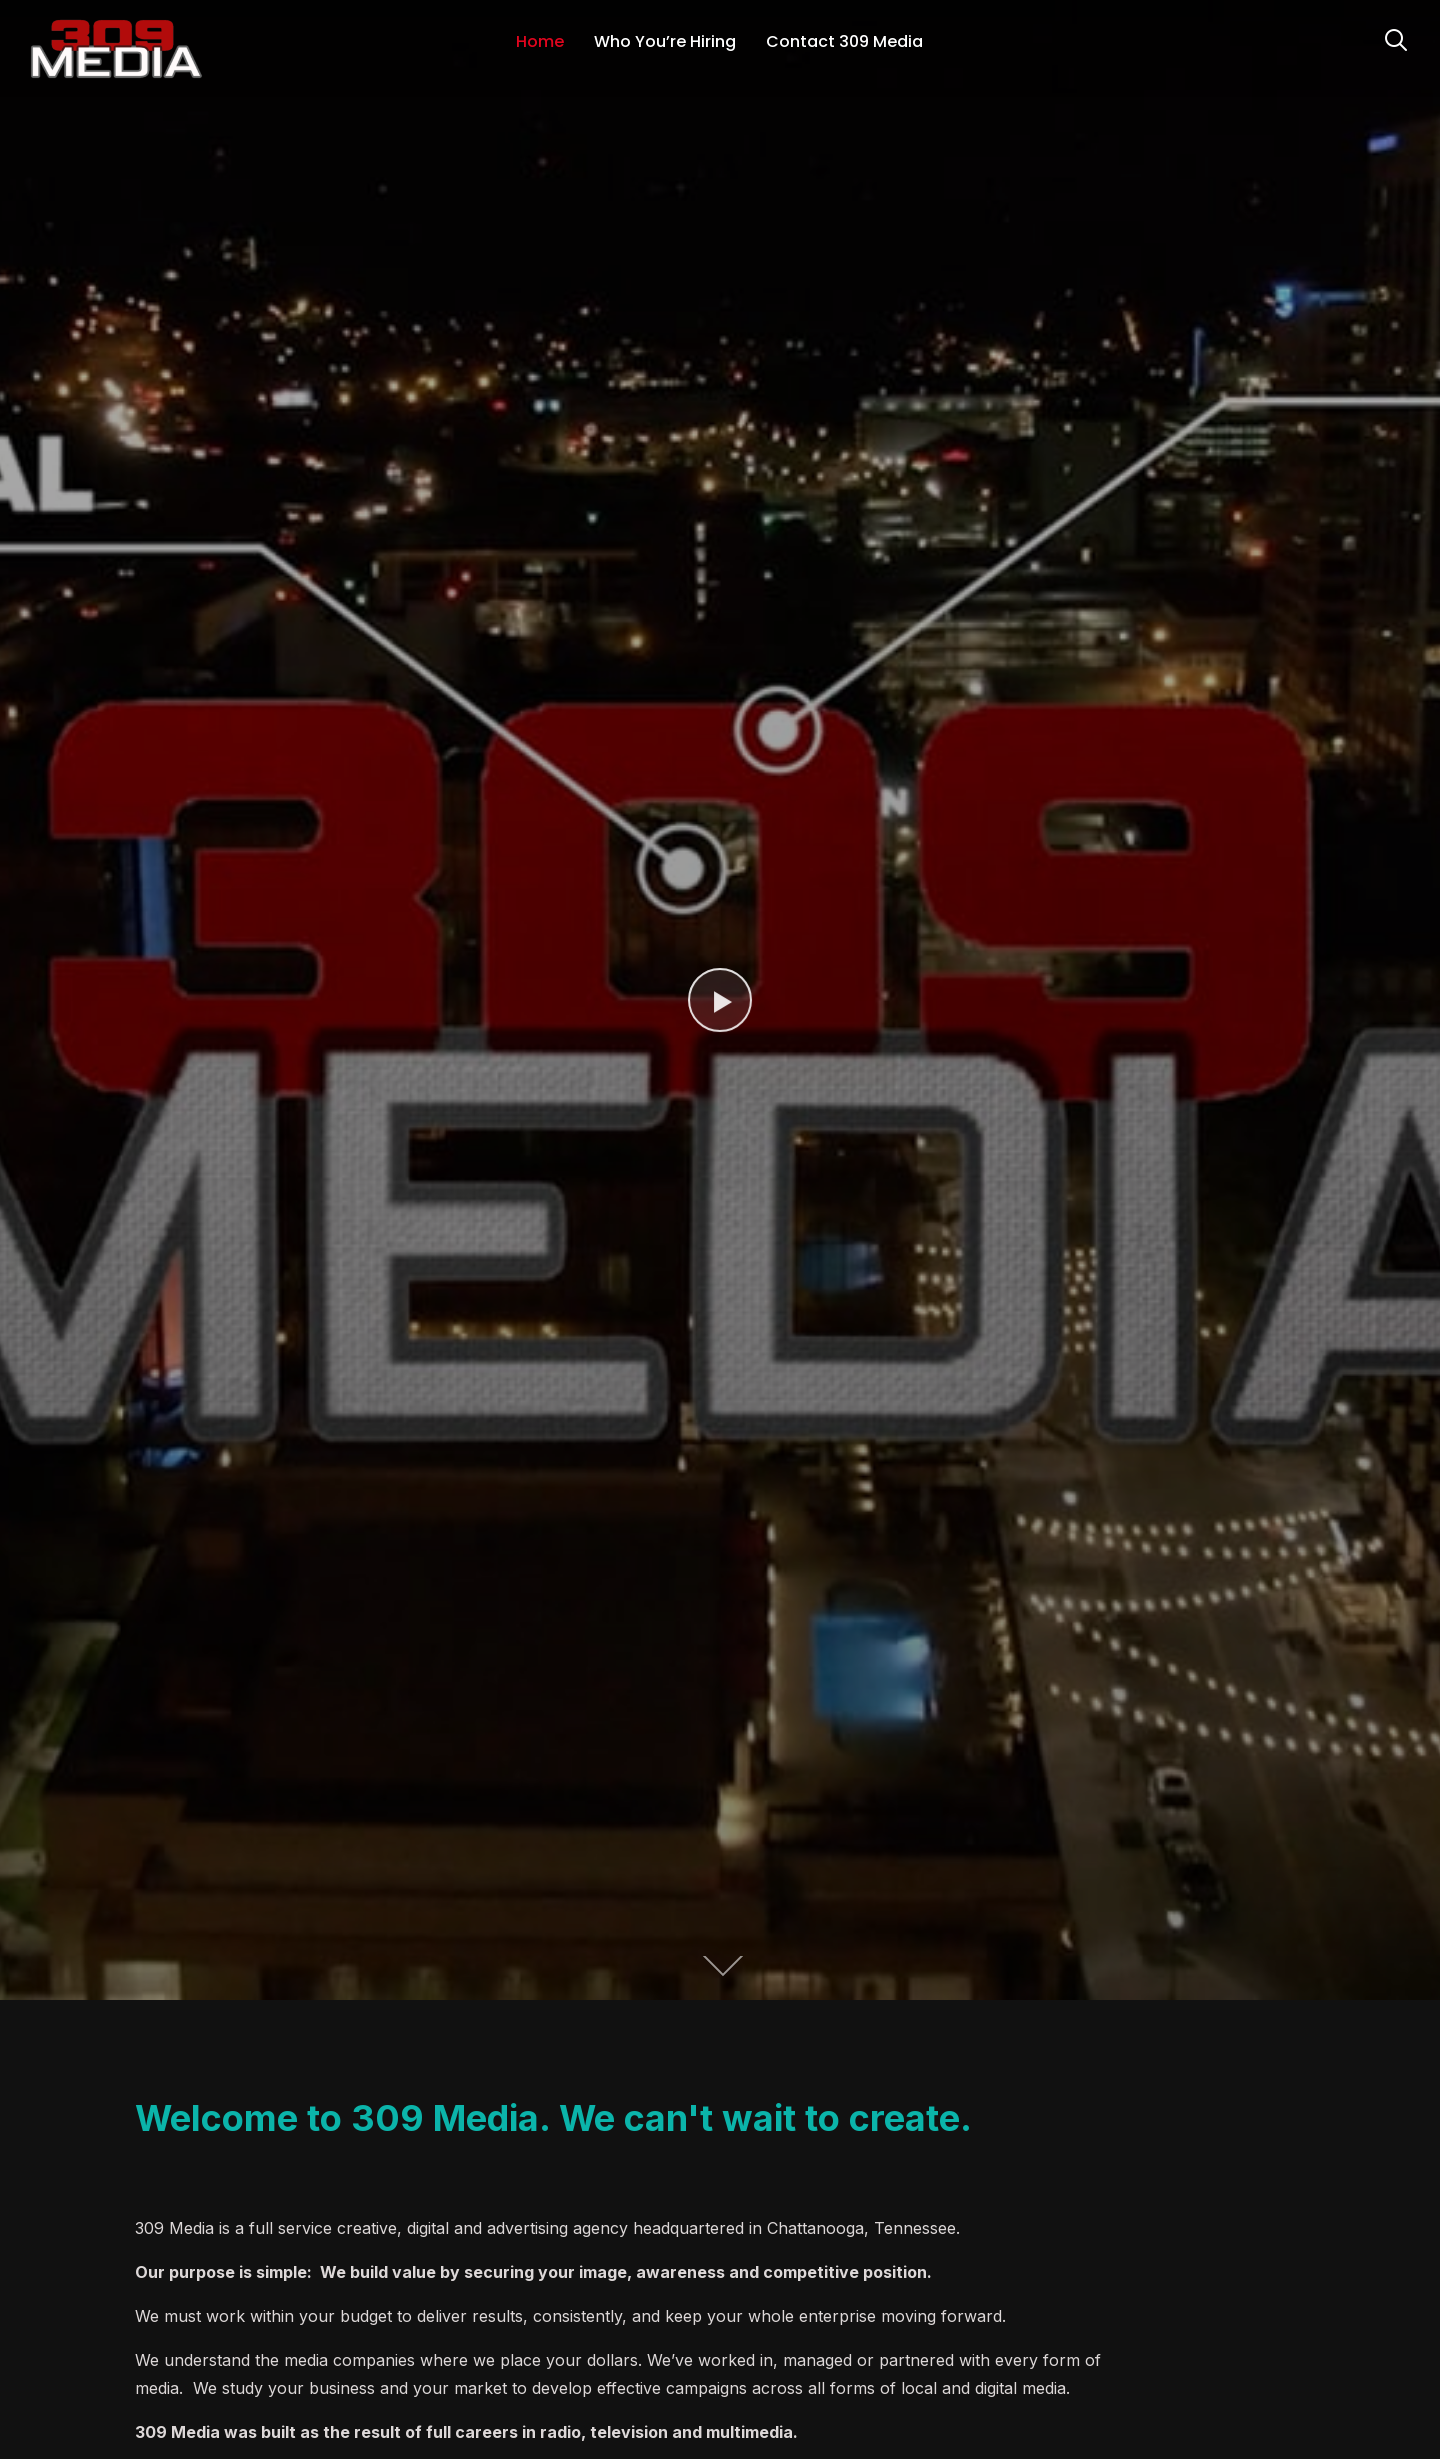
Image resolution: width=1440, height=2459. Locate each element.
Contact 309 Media (844, 41)
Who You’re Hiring (665, 41)
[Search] (1396, 38)
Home (540, 41)
